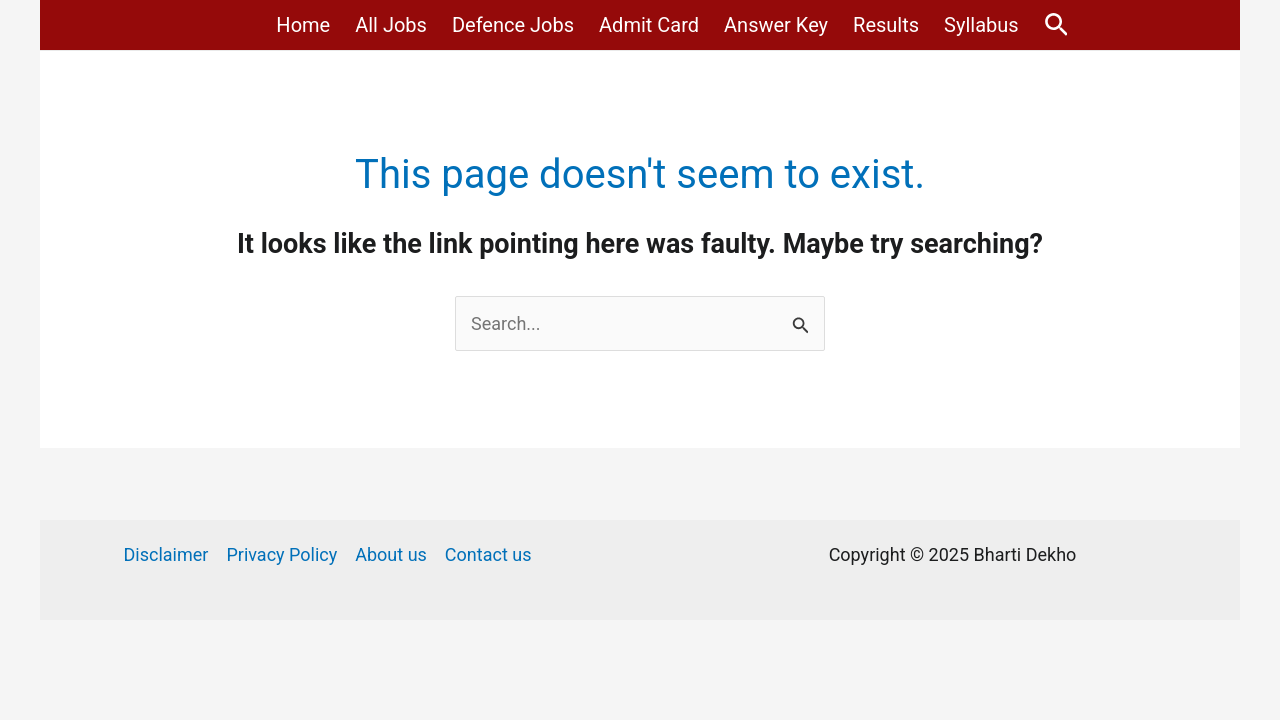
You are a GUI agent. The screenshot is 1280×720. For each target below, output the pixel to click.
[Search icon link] (1056, 25)
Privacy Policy (281, 554)
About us (391, 554)
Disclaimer (166, 554)
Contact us (488, 554)
